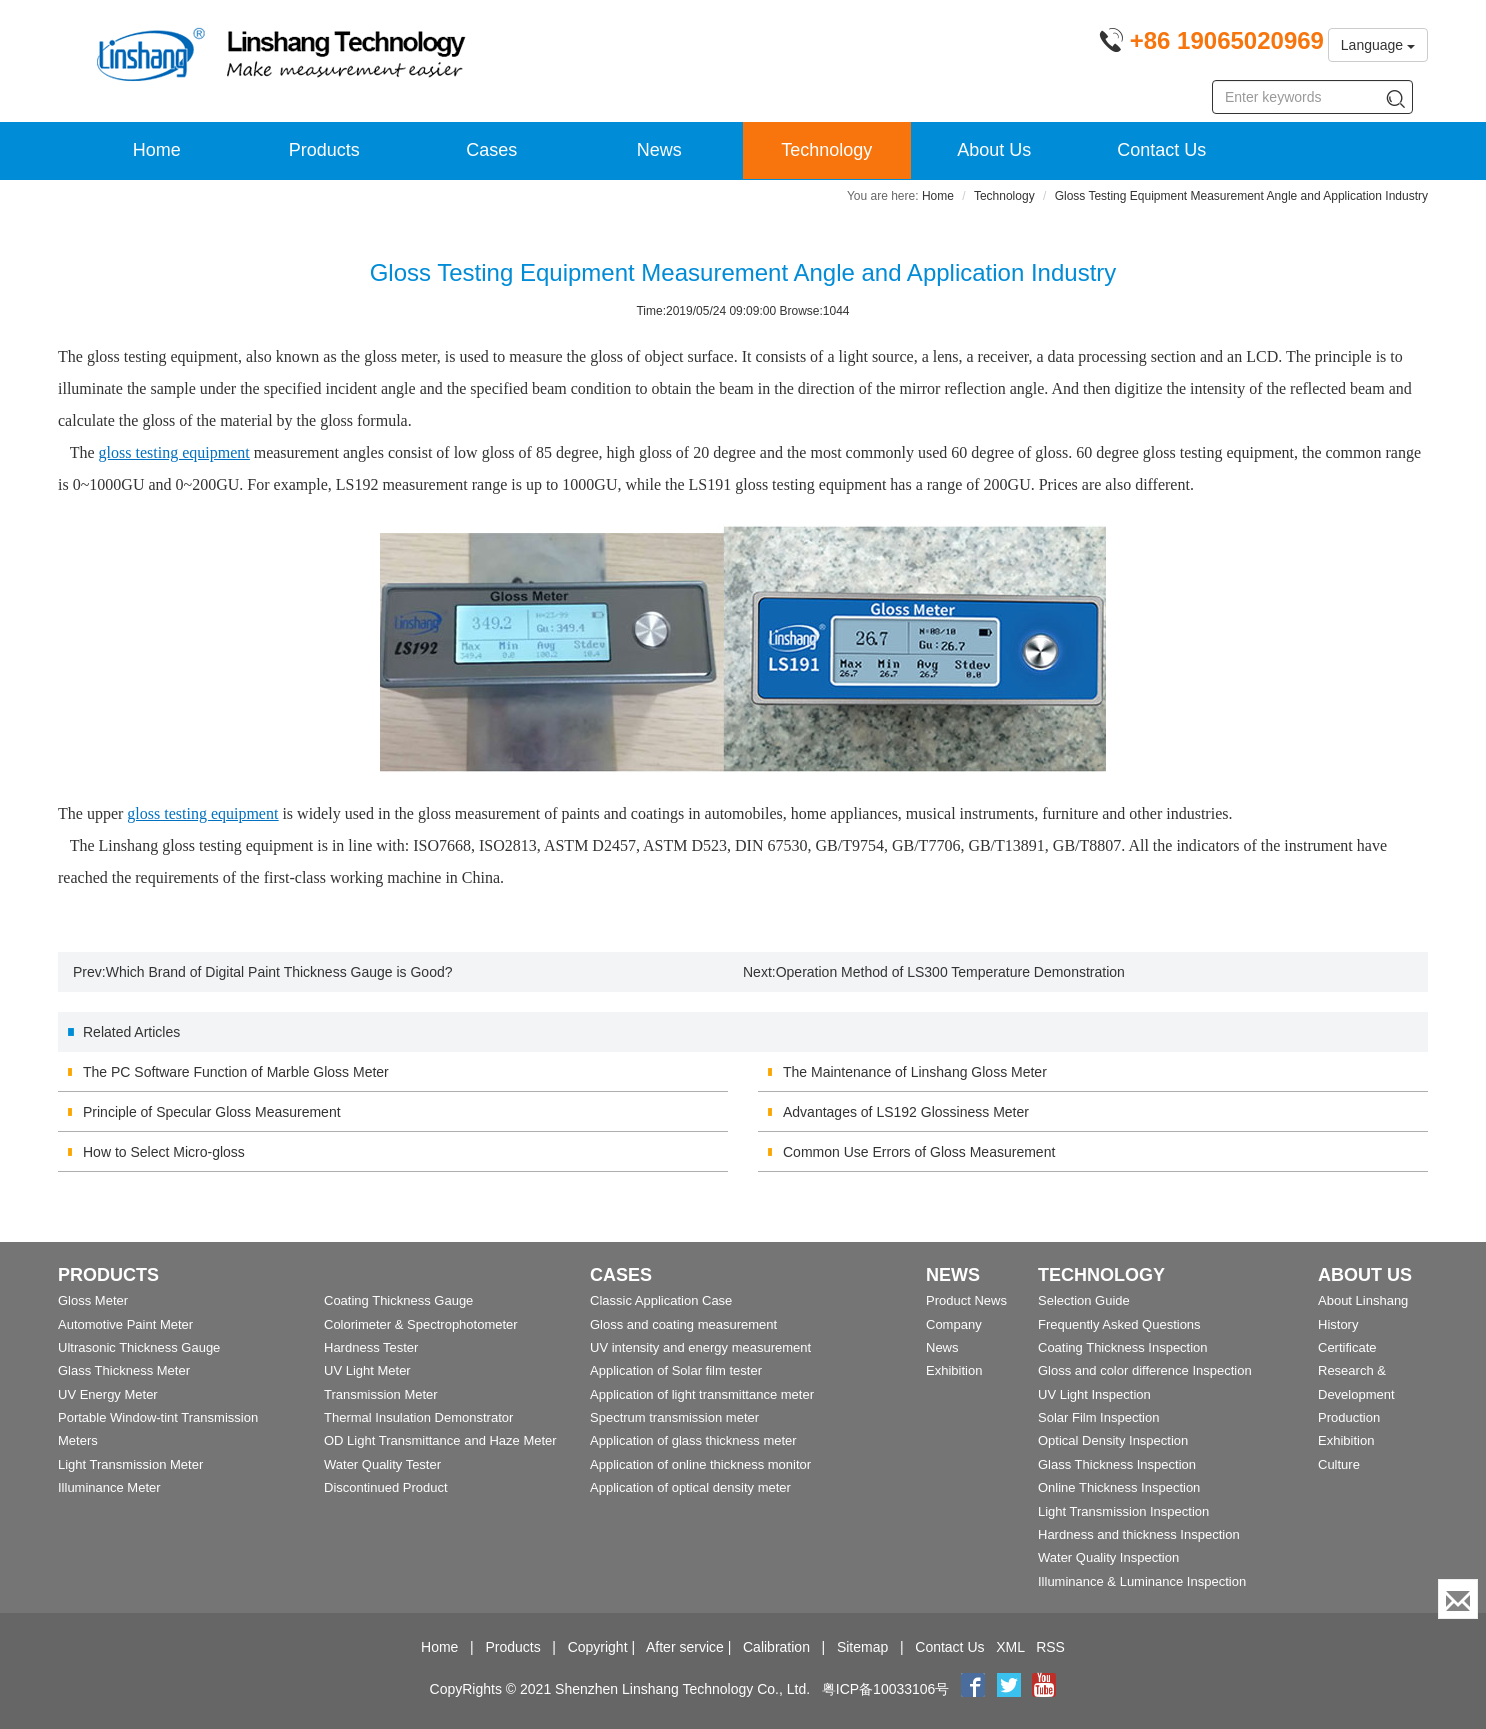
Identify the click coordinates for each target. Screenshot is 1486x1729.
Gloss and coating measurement (683, 1324)
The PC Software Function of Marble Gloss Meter (236, 1072)
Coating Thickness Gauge (398, 1300)
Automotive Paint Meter (125, 1324)
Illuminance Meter (109, 1487)
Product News (966, 1300)
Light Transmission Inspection (1123, 1511)
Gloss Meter (93, 1300)
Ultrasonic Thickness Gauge (139, 1347)
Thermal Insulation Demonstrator (418, 1417)
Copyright (598, 1647)
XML (1010, 1647)
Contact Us (1161, 150)
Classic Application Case (661, 1300)
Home (157, 150)
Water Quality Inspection (1108, 1557)
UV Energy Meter (108, 1394)
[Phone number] (1211, 44)
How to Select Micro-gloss (164, 1152)
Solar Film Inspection (1098, 1417)
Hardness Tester (371, 1347)
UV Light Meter (367, 1370)
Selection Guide (1084, 1300)
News (659, 150)
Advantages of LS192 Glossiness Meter (906, 1112)
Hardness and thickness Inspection (1139, 1534)
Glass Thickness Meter (124, 1370)
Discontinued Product (386, 1487)
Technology (826, 150)
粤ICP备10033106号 (886, 1689)
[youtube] (1044, 1689)
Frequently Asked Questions (1119, 1324)
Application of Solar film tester (676, 1370)
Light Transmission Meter (130, 1464)
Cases (491, 150)
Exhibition (954, 1370)
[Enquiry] (1458, 1599)
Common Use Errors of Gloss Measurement (919, 1152)
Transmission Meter (381, 1394)
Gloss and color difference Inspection (1145, 1370)
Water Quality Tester (382, 1464)
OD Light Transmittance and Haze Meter (440, 1440)
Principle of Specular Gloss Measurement (212, 1112)
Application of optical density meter (690, 1487)
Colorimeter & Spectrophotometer (421, 1324)
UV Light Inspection (1094, 1394)
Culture (1339, 1464)
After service (685, 1647)
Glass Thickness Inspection (1117, 1464)
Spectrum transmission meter (674, 1417)
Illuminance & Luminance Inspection (1142, 1581)
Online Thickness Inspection (1119, 1487)
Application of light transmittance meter (702, 1394)
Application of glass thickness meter (693, 1440)
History (1338, 1324)
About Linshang (1363, 1300)
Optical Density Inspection (1113, 1440)
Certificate (1347, 1347)
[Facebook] (973, 1689)
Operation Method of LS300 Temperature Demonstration (950, 972)
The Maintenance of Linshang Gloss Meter (915, 1072)
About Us (994, 150)
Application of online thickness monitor (700, 1464)
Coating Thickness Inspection (1123, 1347)
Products (324, 150)
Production (1349, 1417)
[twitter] (1011, 1689)
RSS (1050, 1647)
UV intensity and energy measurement (700, 1347)
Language (1378, 45)
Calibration (776, 1647)
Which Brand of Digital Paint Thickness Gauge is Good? (279, 972)
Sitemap (862, 1647)
